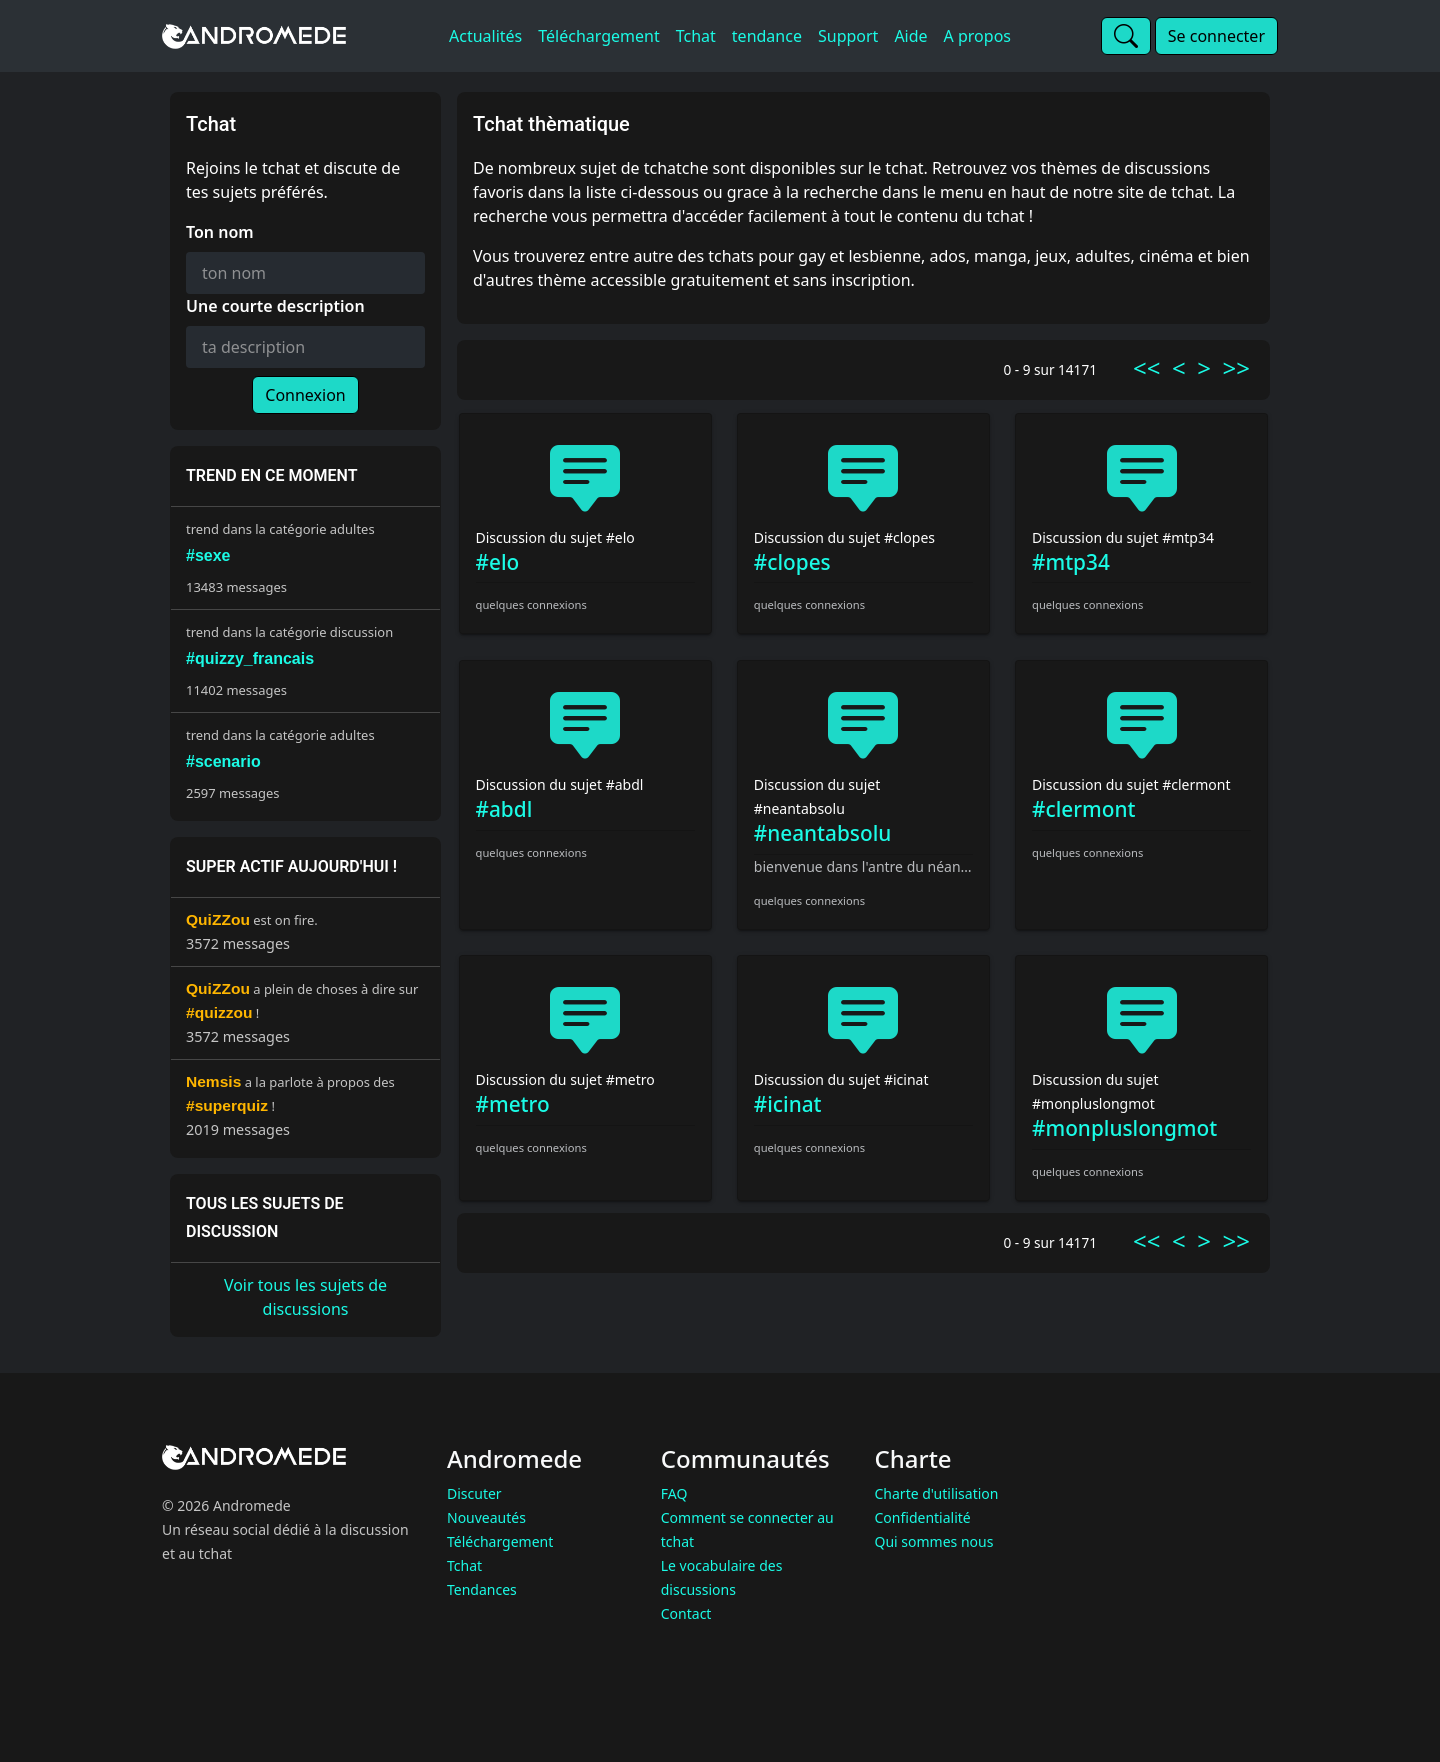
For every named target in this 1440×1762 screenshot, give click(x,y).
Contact (686, 1613)
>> (1236, 367)
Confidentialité (923, 1517)
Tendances (482, 1589)
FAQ (674, 1493)
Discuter (474, 1493)
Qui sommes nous (934, 1541)
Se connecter (1216, 36)
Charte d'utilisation (937, 1493)
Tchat (464, 1565)
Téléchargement (500, 1541)
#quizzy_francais (250, 658)
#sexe (208, 555)
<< (1146, 367)
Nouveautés (486, 1517)
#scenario (223, 761)
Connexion (305, 395)
